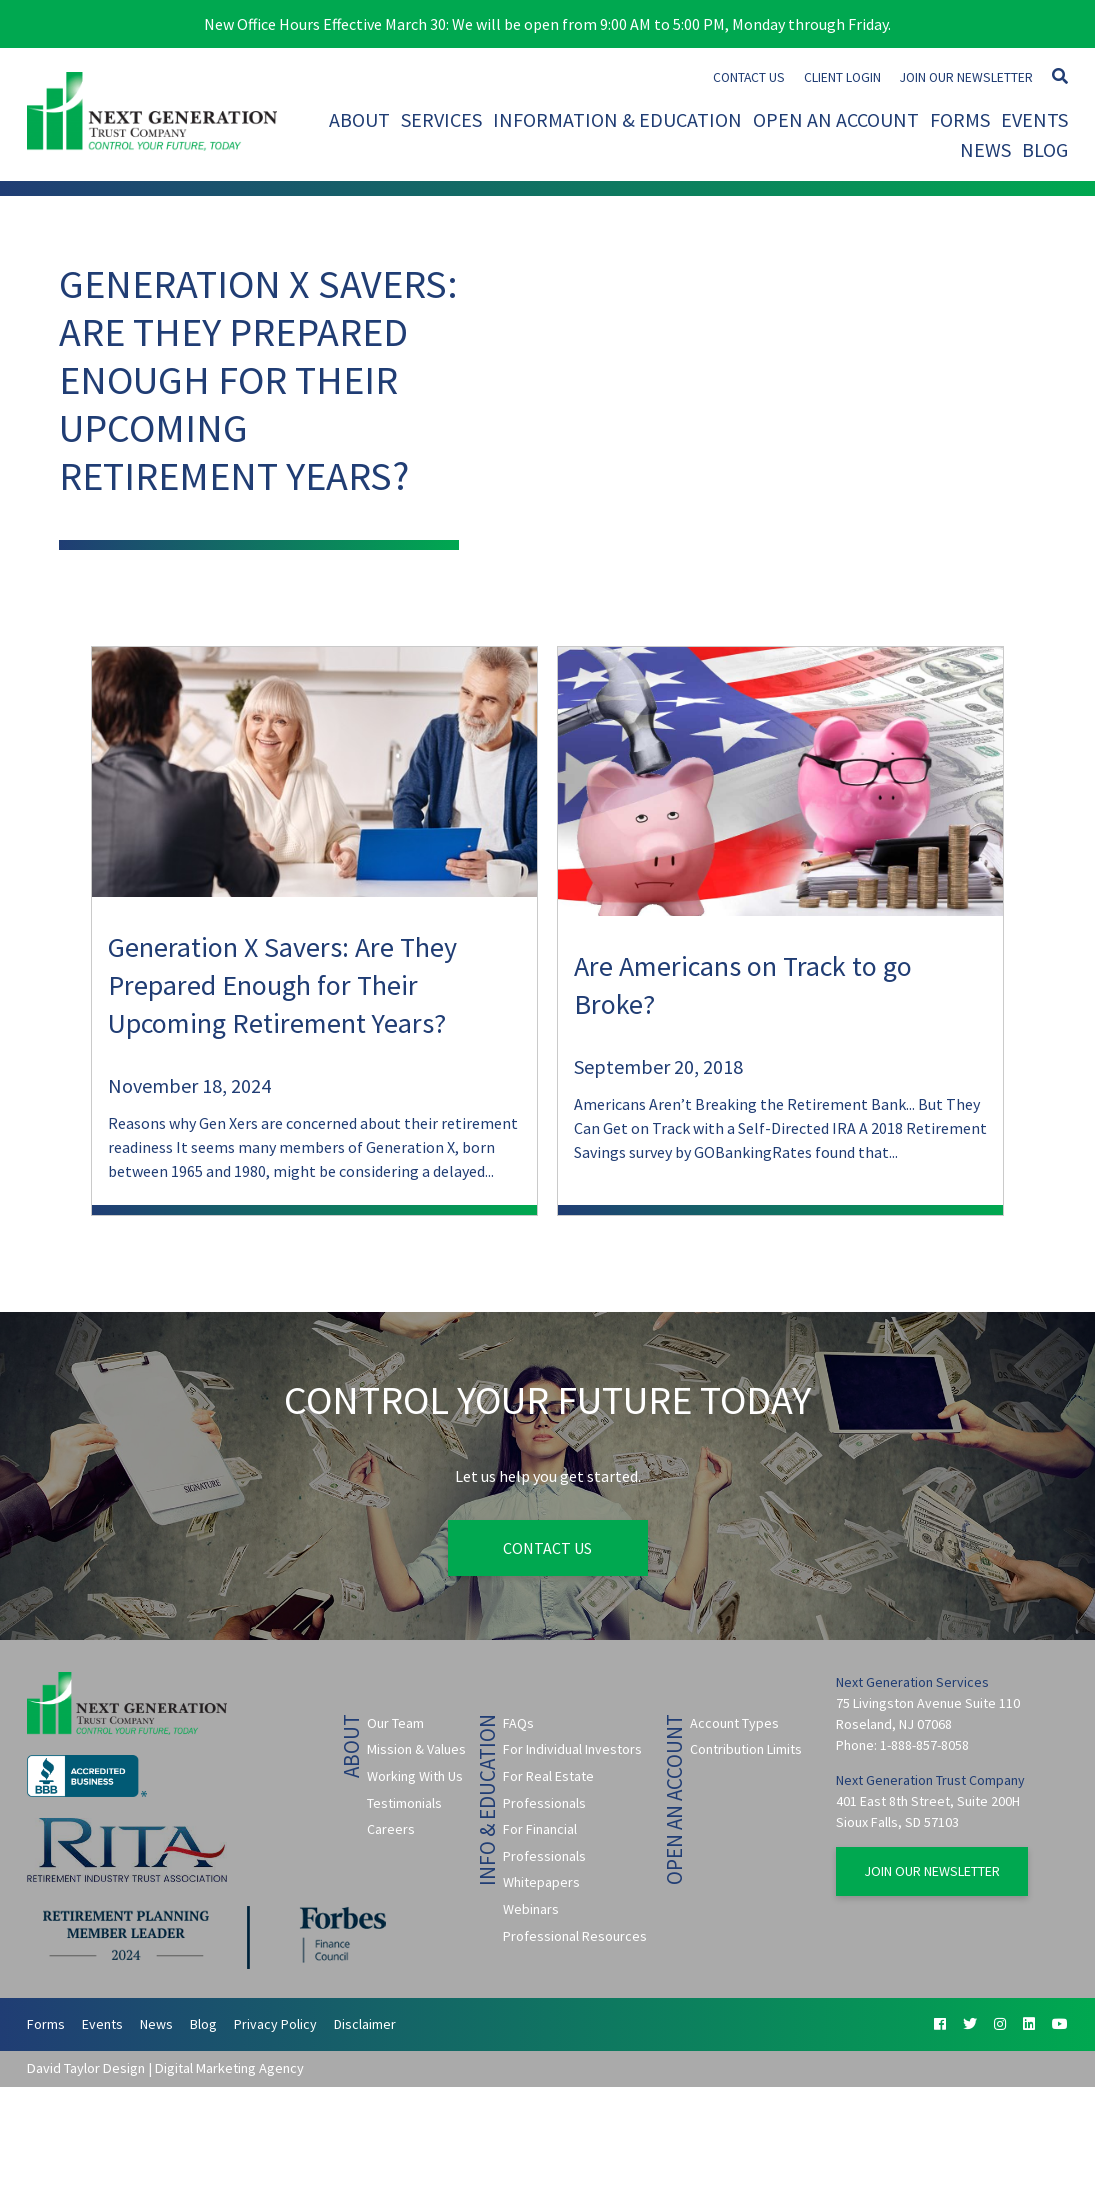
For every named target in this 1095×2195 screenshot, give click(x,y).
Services (441, 119)
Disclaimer (365, 2024)
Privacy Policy (275, 2024)
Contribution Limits (746, 1749)
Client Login (842, 77)
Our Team (395, 1723)
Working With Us (415, 1776)
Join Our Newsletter (966, 77)
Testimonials (404, 1803)
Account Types (734, 1723)
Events (1034, 119)
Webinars (531, 1909)
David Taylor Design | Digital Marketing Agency (165, 2068)
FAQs (518, 1723)
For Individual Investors (572, 1749)
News (985, 149)
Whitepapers (541, 1882)
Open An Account (836, 119)
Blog (1045, 149)
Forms (960, 119)
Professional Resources (575, 1936)
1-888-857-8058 (924, 1745)
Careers (391, 1829)
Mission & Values (416, 1749)
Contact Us (749, 77)
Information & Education (617, 119)
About (359, 119)
